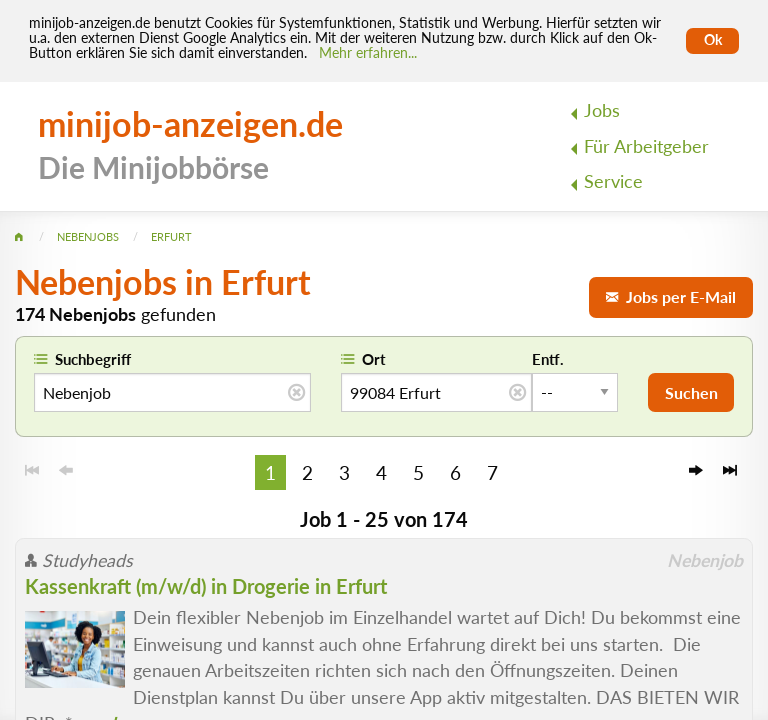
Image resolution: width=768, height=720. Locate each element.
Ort (374, 359)
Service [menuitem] (613, 181)
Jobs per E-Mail (671, 296)
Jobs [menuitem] (602, 110)
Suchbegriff (93, 359)
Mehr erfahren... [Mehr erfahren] (368, 53)
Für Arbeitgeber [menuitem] (646, 146)
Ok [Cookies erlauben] (713, 40)
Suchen (691, 392)
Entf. (548, 359)
